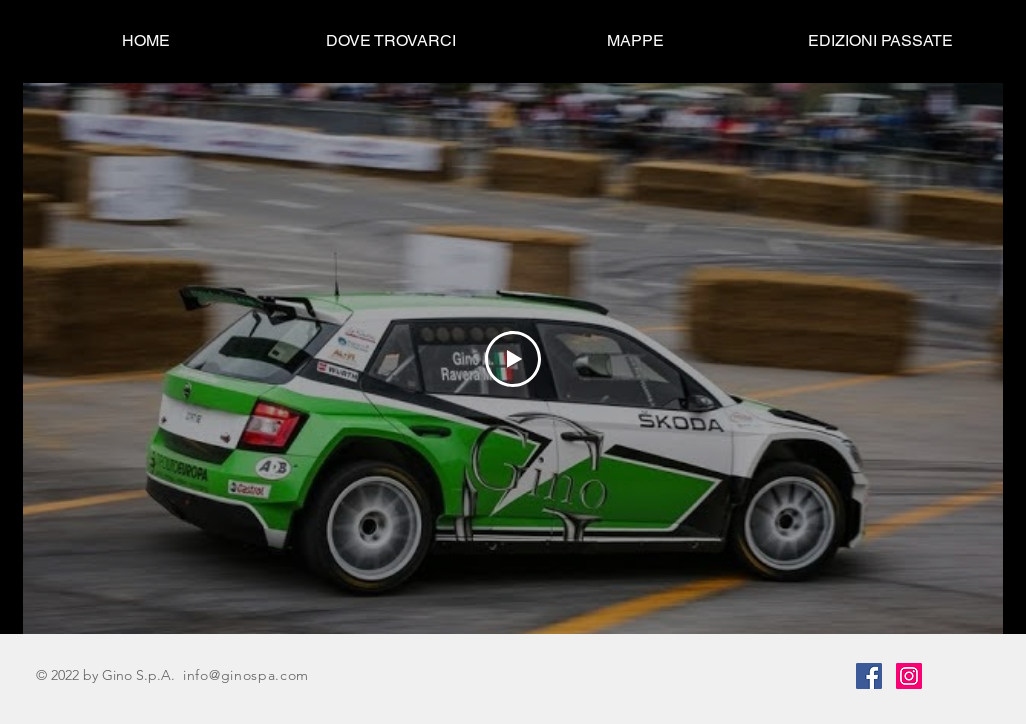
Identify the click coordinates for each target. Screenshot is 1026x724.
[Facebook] (869, 676)
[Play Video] (513, 359)
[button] (880, 40)
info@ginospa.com (246, 675)
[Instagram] (909, 676)
